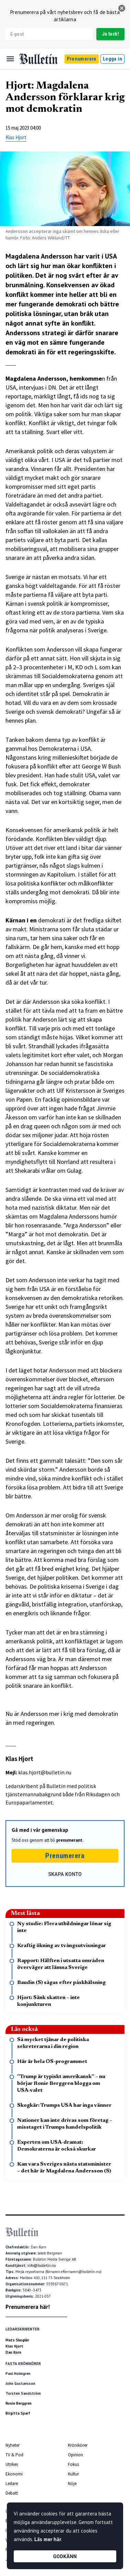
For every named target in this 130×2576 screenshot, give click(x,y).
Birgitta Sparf (17, 2413)
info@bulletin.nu (41, 2265)
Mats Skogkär (17, 2340)
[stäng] (122, 8)
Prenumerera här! (27, 2307)
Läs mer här (47, 2539)
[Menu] (10, 59)
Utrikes (11, 2464)
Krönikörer (77, 2445)
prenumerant (69, 1840)
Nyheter (12, 2445)
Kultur (73, 2474)
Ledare (11, 2483)
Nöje (72, 2483)
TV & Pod (14, 2455)
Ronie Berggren (18, 2403)
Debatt (11, 2493)
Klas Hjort (15, 137)
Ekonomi (14, 2474)
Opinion (75, 2455)
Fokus (73, 2464)
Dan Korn (13, 2352)
